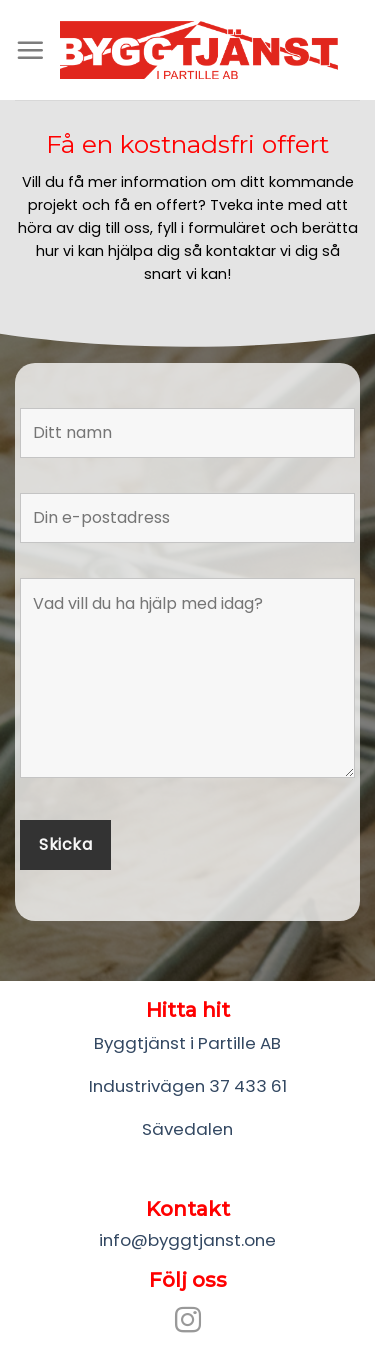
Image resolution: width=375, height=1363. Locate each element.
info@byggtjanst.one (187, 1240)
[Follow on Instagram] (188, 1322)
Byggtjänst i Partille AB (187, 1043)
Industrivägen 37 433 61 (188, 1086)
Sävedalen (187, 1129)
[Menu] (30, 50)
